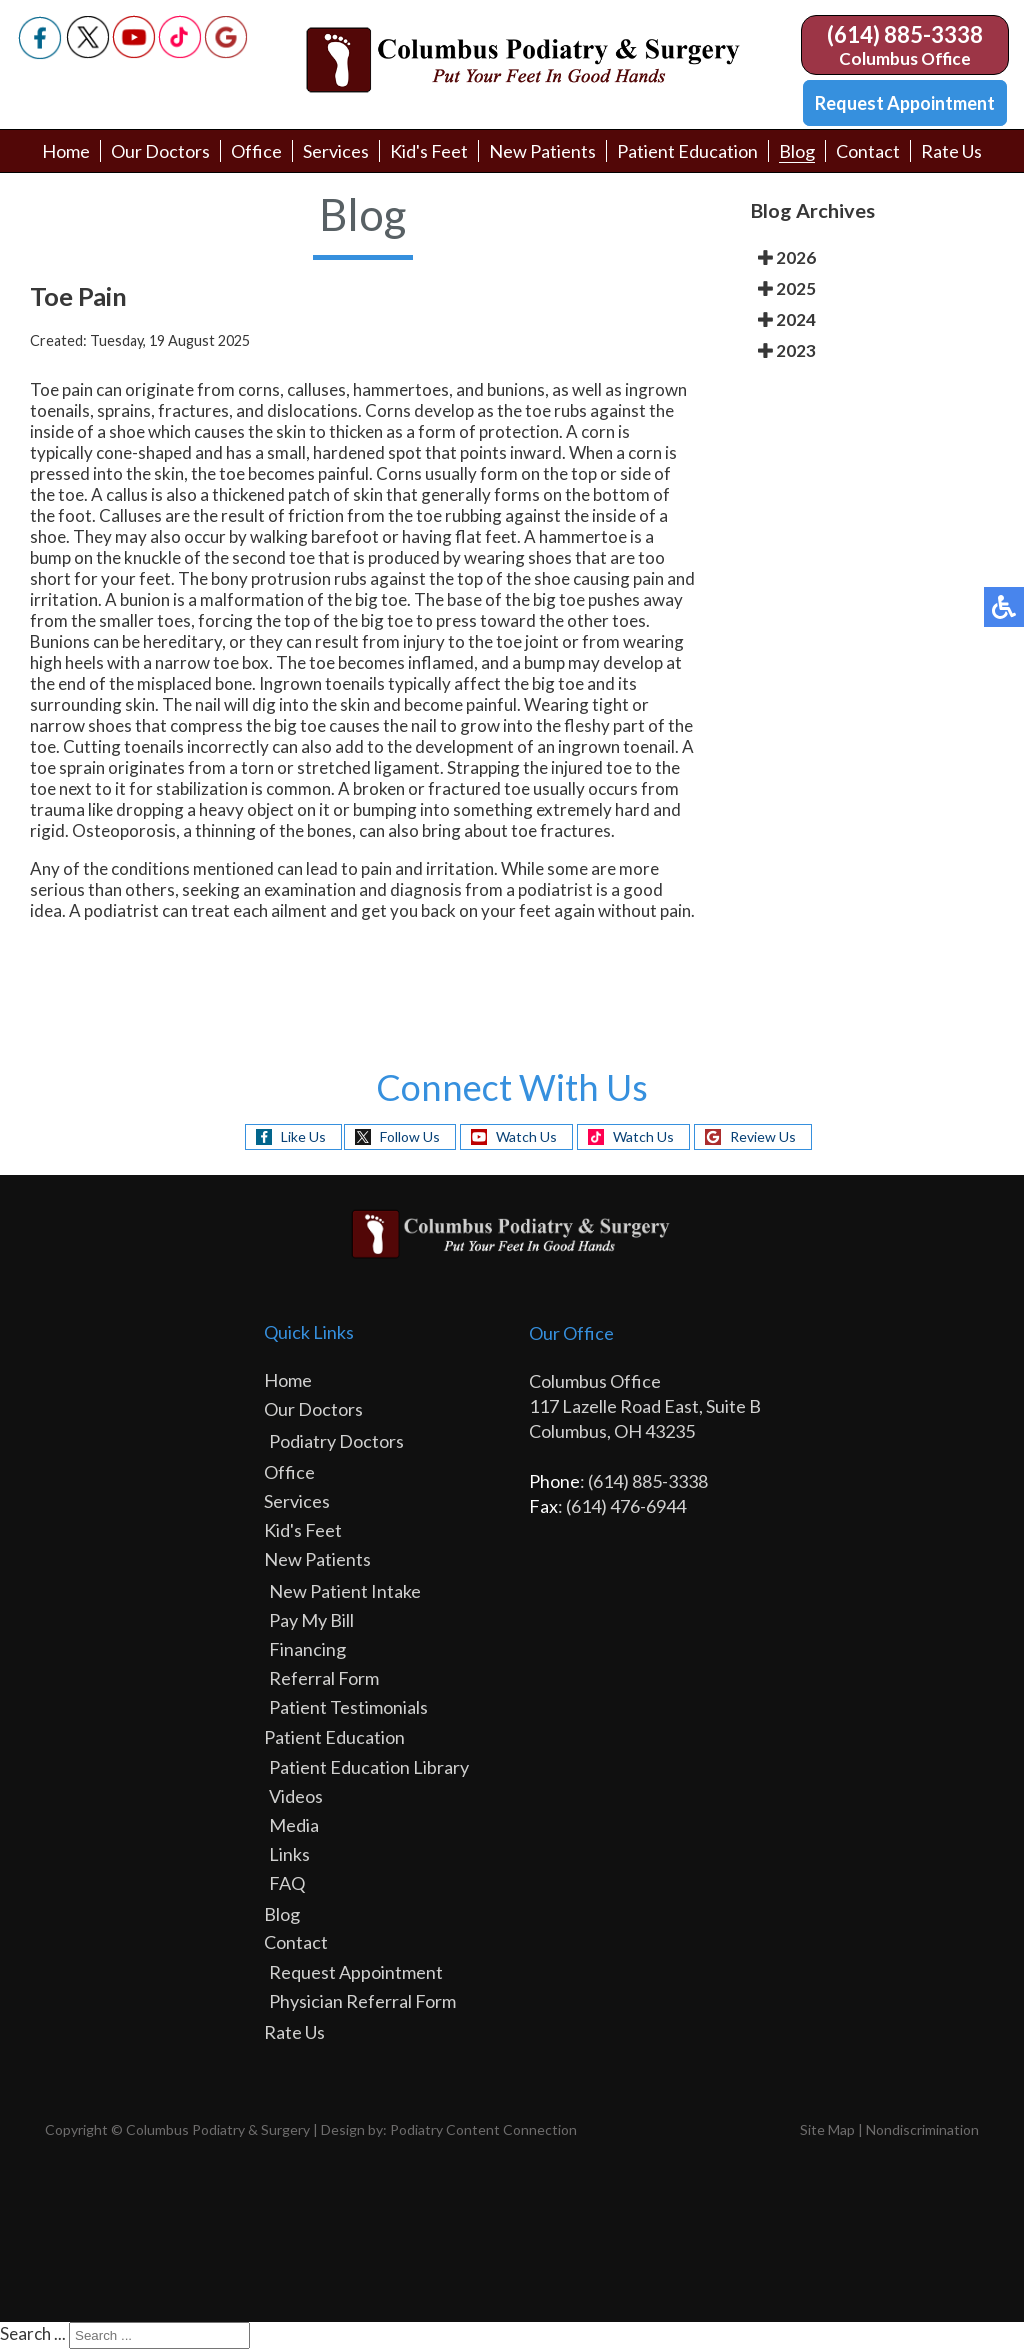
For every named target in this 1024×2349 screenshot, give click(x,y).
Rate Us (951, 151)
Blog (797, 151)
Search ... (33, 2333)
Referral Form (324, 1678)
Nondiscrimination (922, 2129)
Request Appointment (905, 103)
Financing (307, 1649)
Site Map (827, 2129)
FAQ (287, 1883)
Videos (296, 1796)
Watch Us (526, 1136)
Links (289, 1854)
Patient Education (687, 151)
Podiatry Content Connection (483, 2129)
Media (294, 1825)
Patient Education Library (369, 1767)
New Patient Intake (345, 1591)
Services (336, 151)
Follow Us (410, 1136)
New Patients (542, 151)
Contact (868, 151)
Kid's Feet (429, 151)
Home (66, 151)
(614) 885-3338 (905, 34)
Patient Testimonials (348, 1707)
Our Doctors (160, 151)
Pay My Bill (311, 1620)
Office (256, 151)
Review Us (763, 1136)
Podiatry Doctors (336, 1441)
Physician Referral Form (362, 2001)
